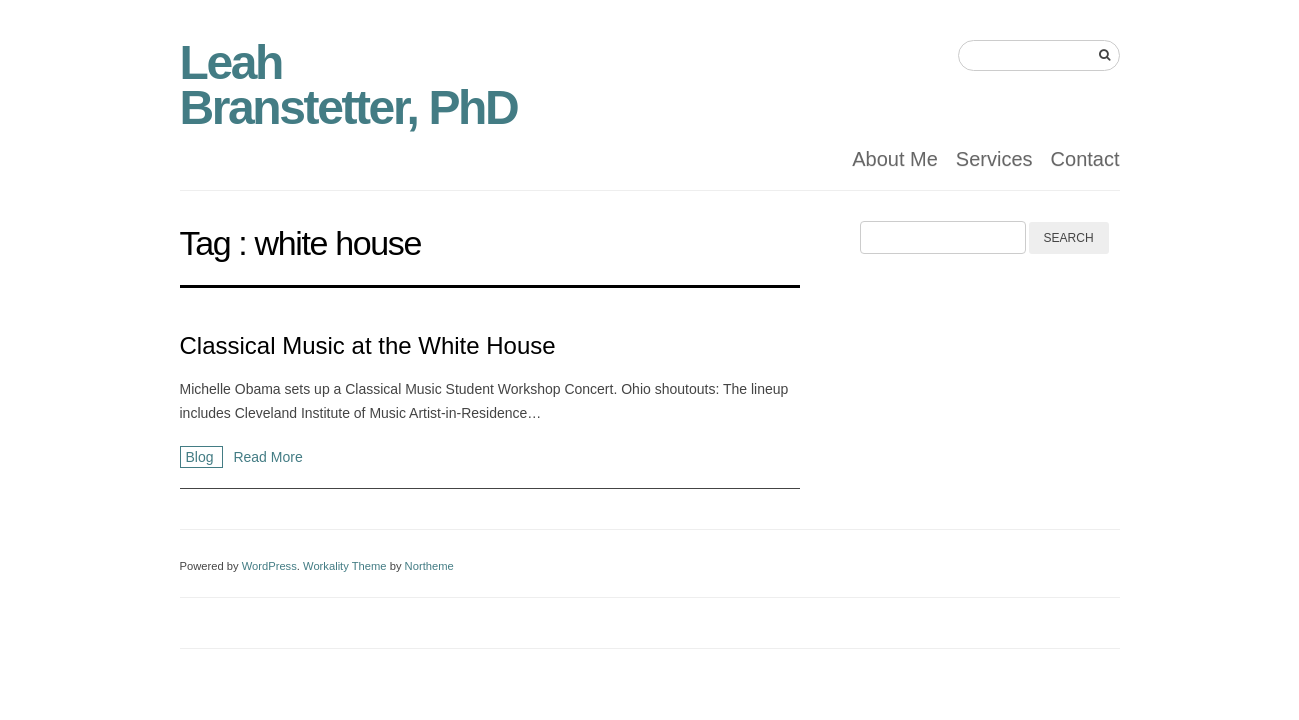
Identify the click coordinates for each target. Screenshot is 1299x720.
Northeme (429, 566)
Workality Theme (345, 566)
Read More (267, 457)
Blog (202, 457)
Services (994, 159)
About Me (895, 159)
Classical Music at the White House (368, 345)
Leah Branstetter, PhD (349, 85)
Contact (1085, 159)
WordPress (269, 566)
